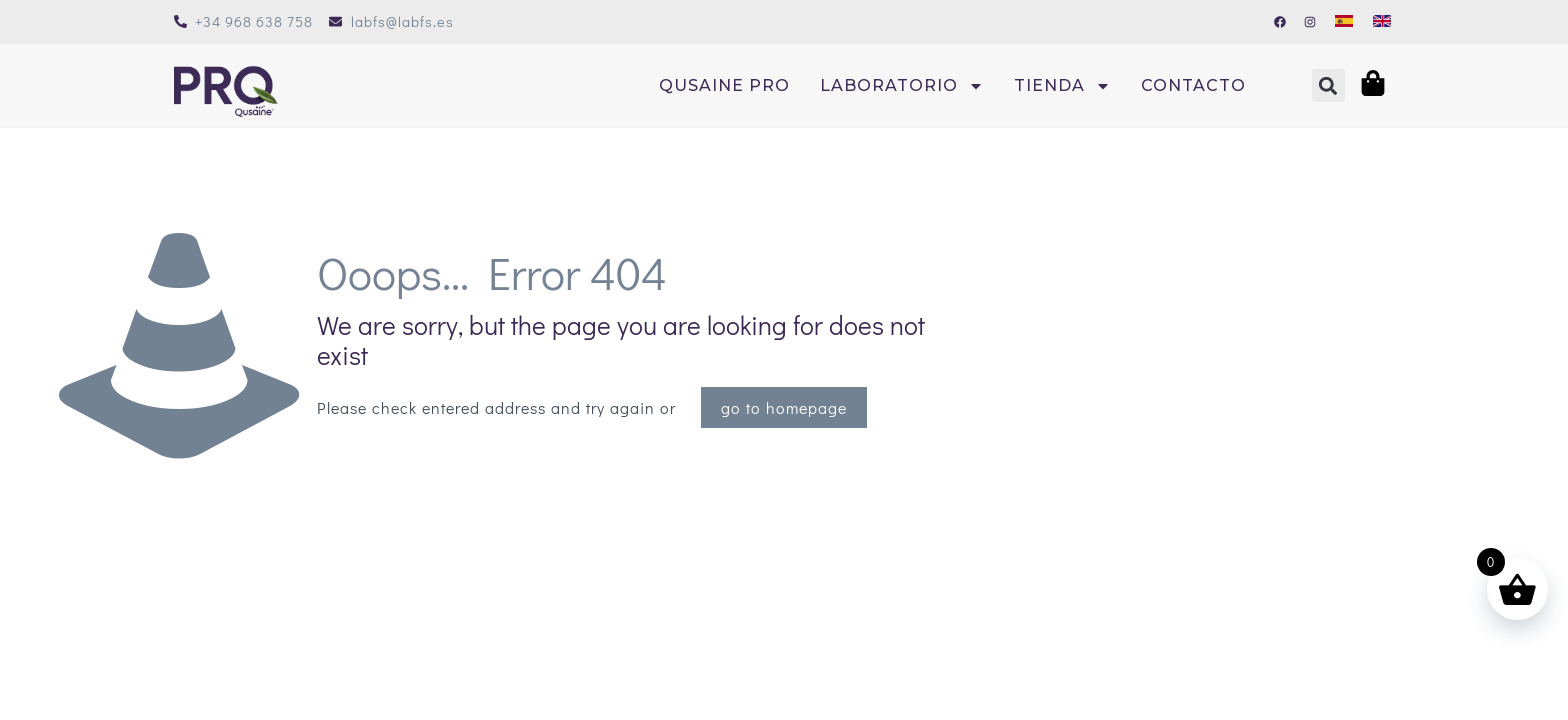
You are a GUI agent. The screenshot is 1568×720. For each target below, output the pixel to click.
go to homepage (784, 407)
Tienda (1062, 86)
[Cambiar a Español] (1344, 19)
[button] (1328, 85)
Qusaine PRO (724, 85)
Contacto (1193, 85)
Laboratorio (902, 86)
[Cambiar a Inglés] (1382, 19)
